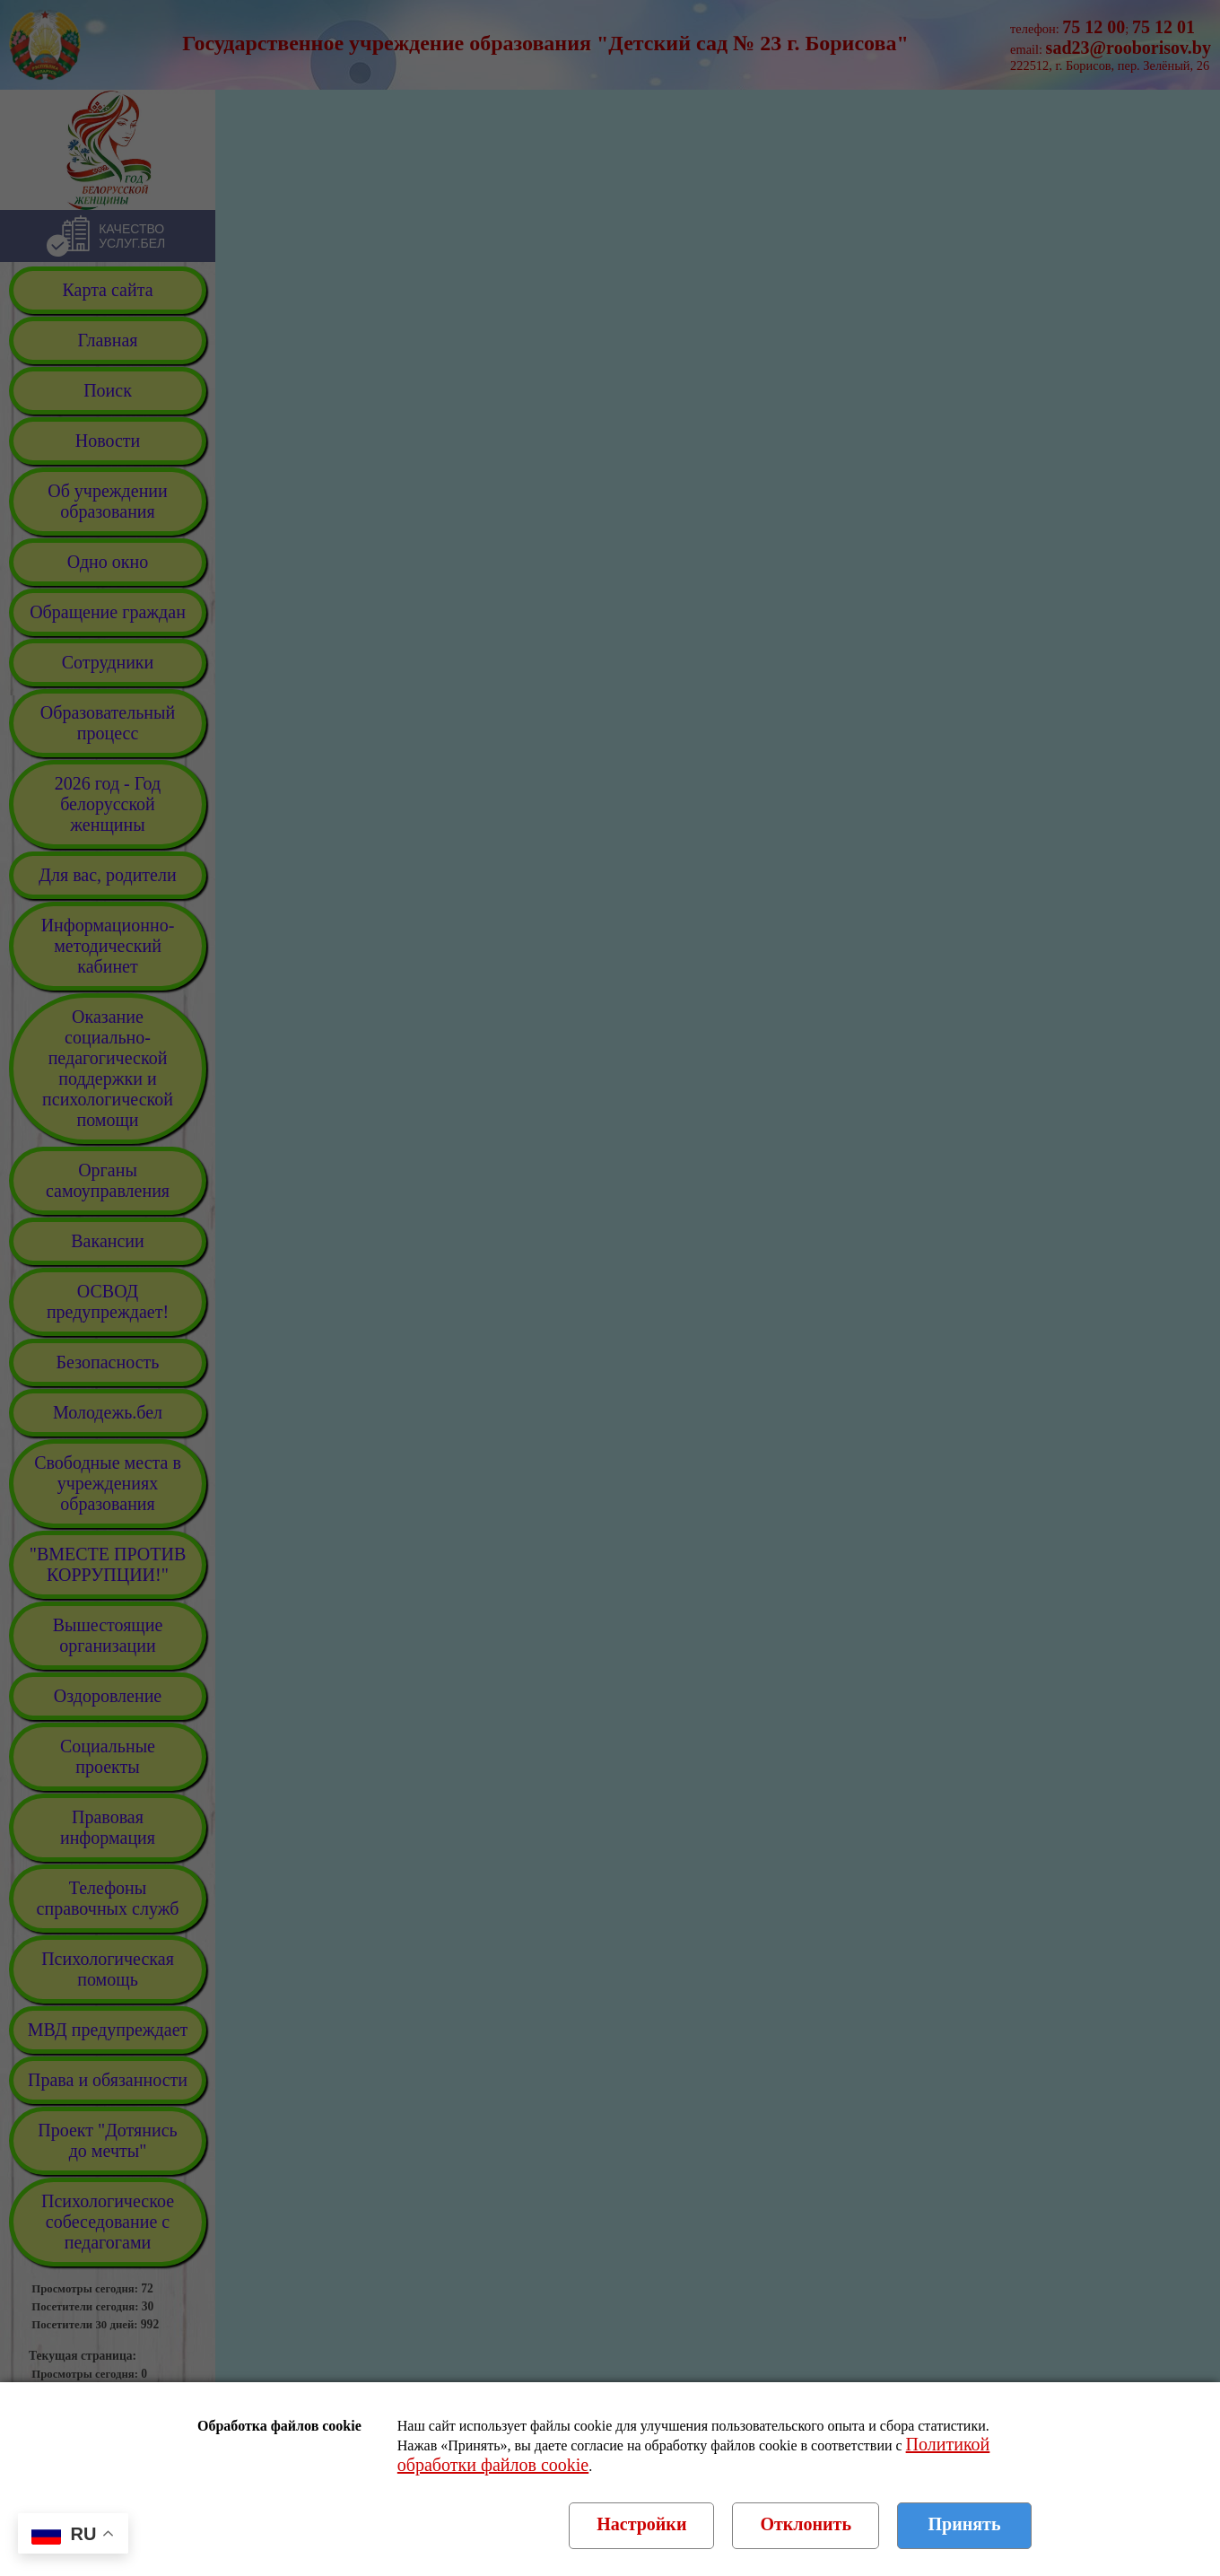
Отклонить (805, 2524)
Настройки (641, 2524)
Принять (964, 2524)
